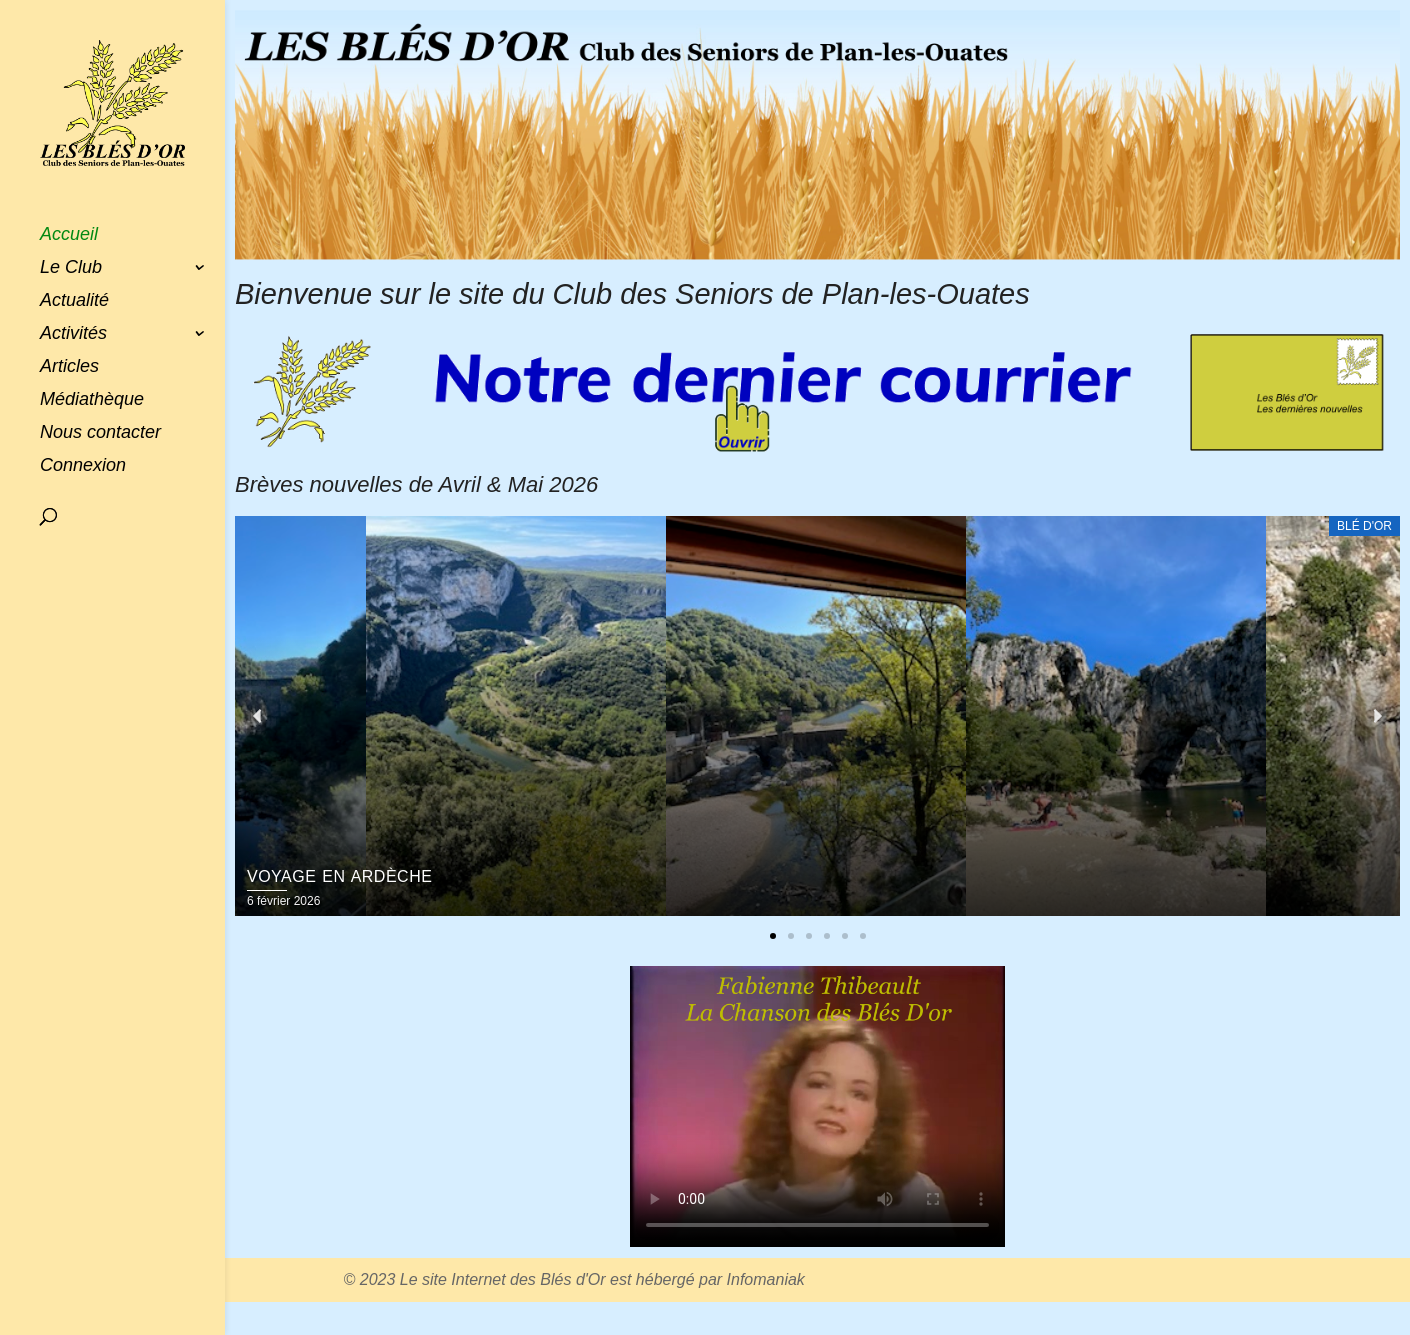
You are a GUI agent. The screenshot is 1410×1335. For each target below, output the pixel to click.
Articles (69, 367)
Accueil (69, 235)
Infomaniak (766, 1279)
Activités (73, 334)
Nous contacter (100, 433)
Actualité (74, 301)
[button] (773, 936)
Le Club (71, 268)
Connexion (83, 466)
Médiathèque (92, 400)
